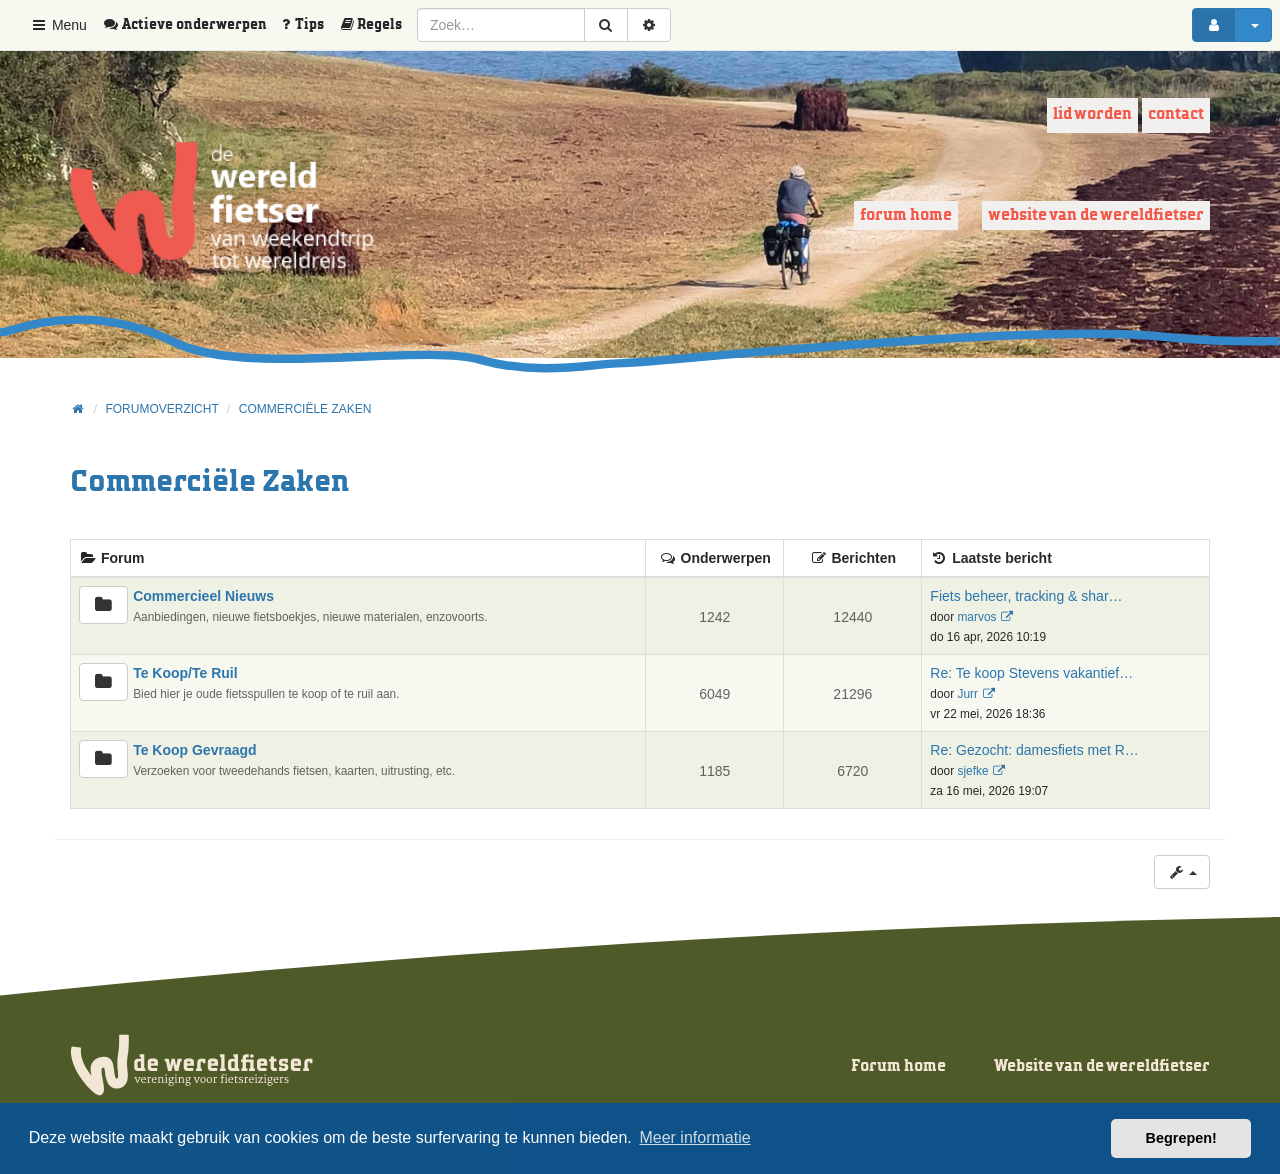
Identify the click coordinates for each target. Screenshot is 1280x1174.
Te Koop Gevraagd (194, 750)
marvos (976, 617)
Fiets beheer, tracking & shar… (1026, 596)
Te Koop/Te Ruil (185, 673)
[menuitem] (192, 25)
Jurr (967, 694)
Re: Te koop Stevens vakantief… (1031, 673)
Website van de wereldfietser (1096, 215)
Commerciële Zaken (209, 482)
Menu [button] (58, 25)
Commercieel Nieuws (203, 596)
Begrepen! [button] (1181, 1138)
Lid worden (1092, 114)
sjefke (972, 771)
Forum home (906, 215)
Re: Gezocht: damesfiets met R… (1034, 750)
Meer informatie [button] (694, 1137)
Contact (1176, 114)
